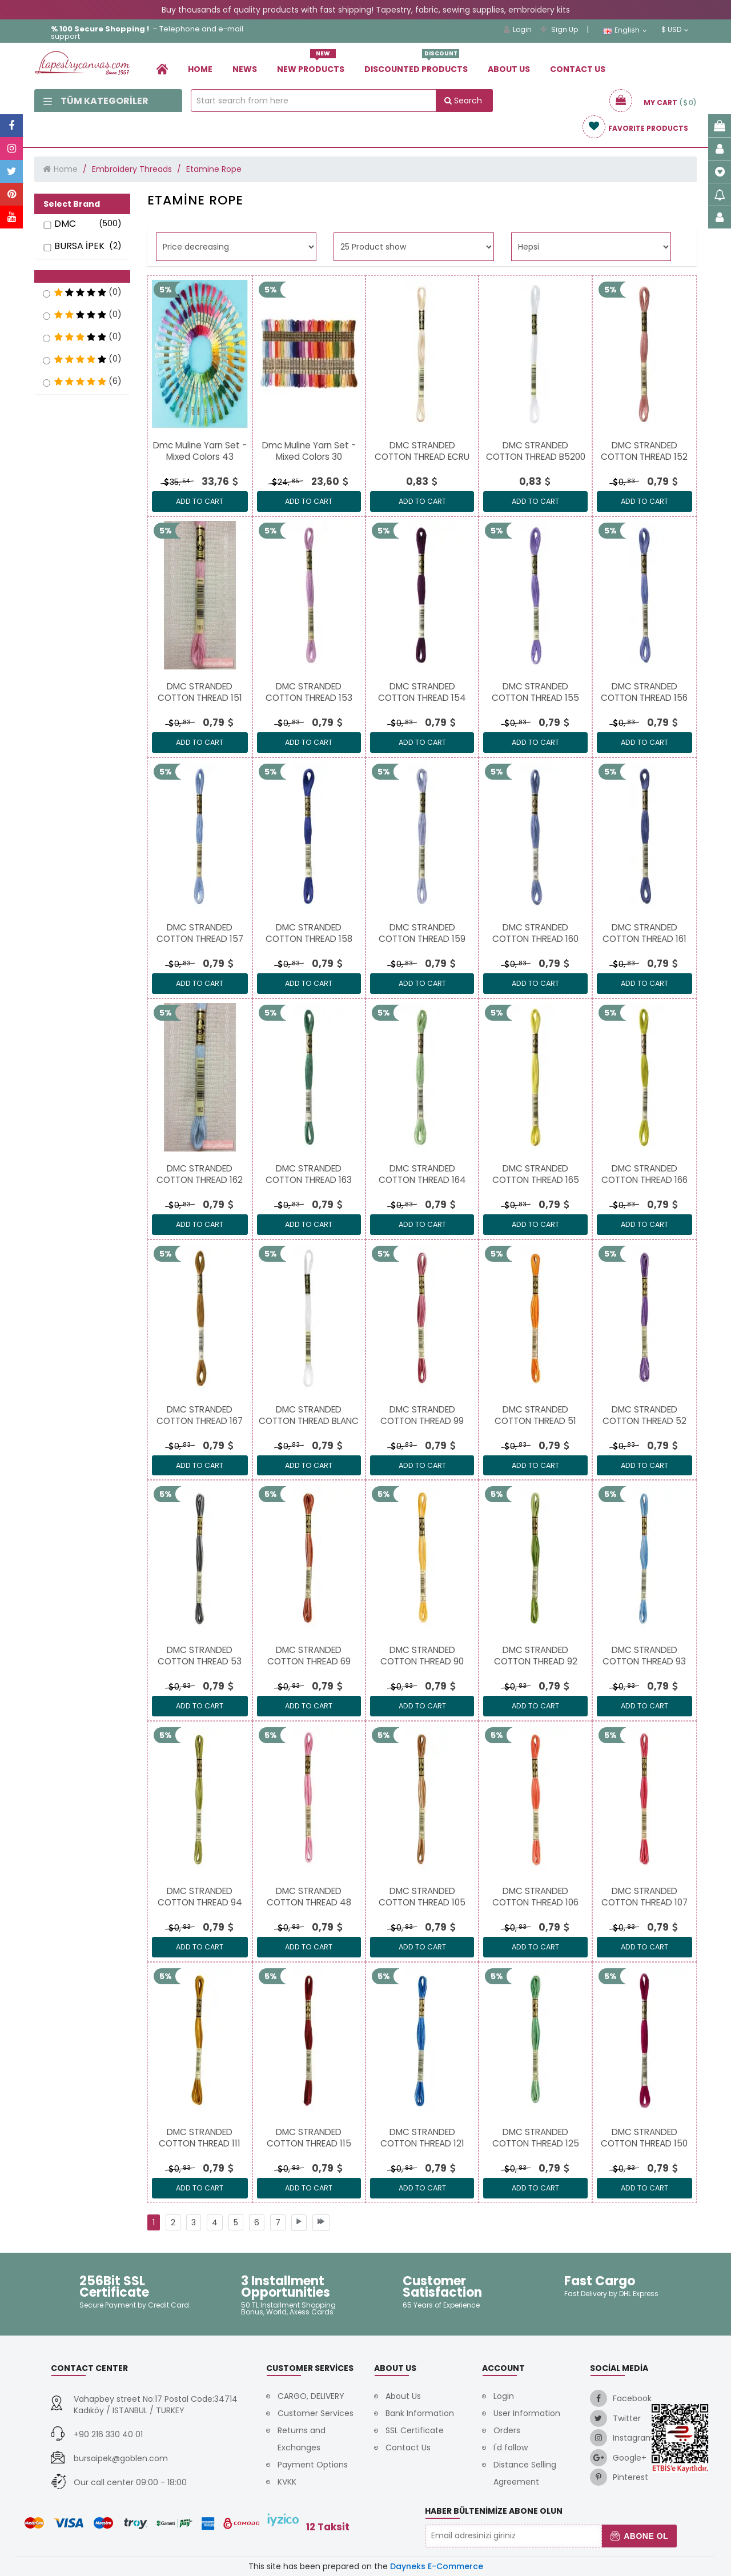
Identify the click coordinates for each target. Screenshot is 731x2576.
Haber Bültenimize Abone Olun (494, 2511)
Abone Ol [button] (639, 2536)
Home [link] (200, 69)
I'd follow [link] (510, 2447)
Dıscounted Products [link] (416, 65)
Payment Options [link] (313, 2464)
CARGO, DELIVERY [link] (311, 2396)
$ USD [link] (675, 30)
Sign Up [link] (559, 29)
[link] (162, 69)
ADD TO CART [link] (199, 501)
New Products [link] (310, 65)
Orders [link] (506, 2430)
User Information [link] (526, 2413)
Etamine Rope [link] (214, 169)
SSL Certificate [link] (414, 2430)
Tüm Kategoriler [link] (95, 100)
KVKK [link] (287, 2481)
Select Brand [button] (71, 204)
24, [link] (284, 482)
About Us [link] (509, 69)
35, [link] (175, 482)
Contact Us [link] (577, 69)
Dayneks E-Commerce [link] (436, 2566)
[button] (82, 276)
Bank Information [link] (419, 2413)
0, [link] (623, 482)
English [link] (625, 30)
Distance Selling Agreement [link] (524, 2473)
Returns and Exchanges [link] (302, 2439)
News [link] (244, 69)
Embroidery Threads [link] (132, 169)
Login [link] (518, 29)
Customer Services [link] (316, 2413)
